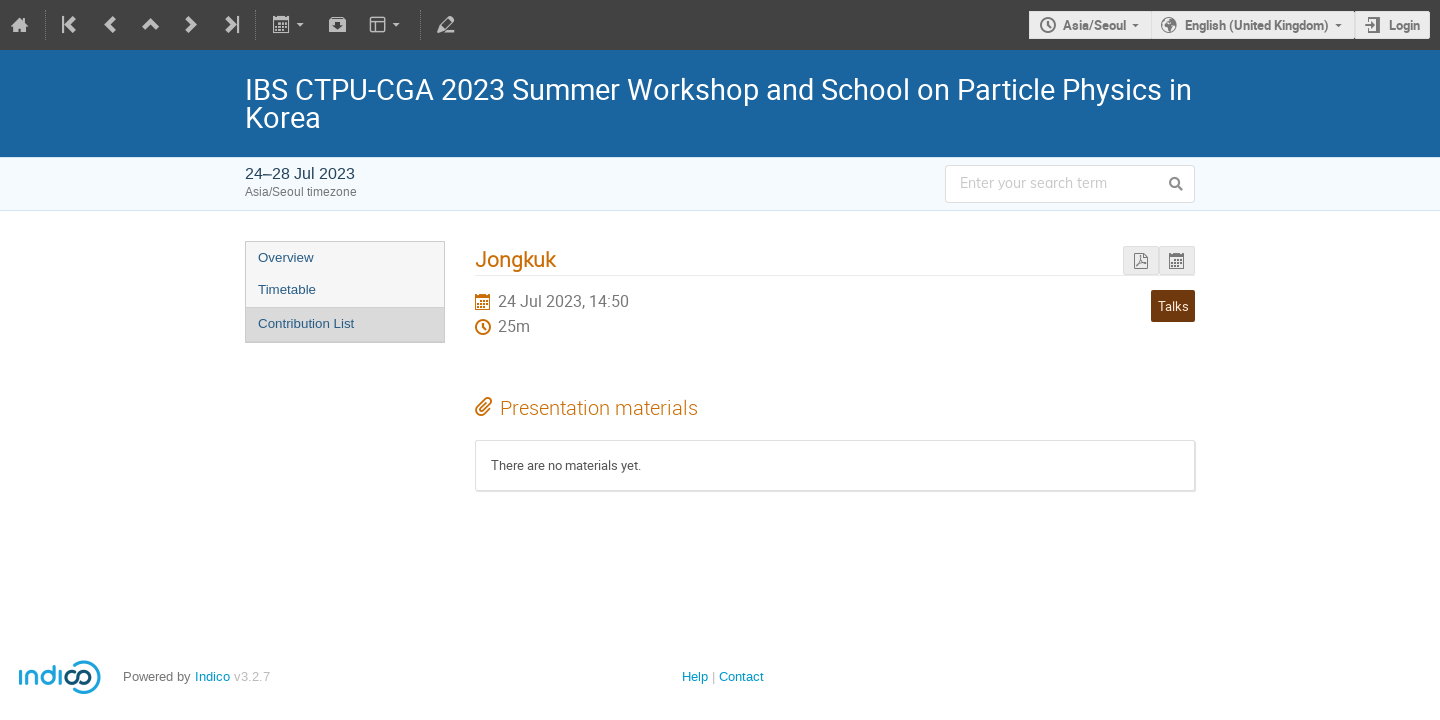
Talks (1173, 306)
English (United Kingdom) (1257, 25)
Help (695, 676)
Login (1404, 25)
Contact (741, 676)
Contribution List (306, 323)
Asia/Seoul (1094, 25)
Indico (212, 676)
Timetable (287, 289)
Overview (286, 257)
